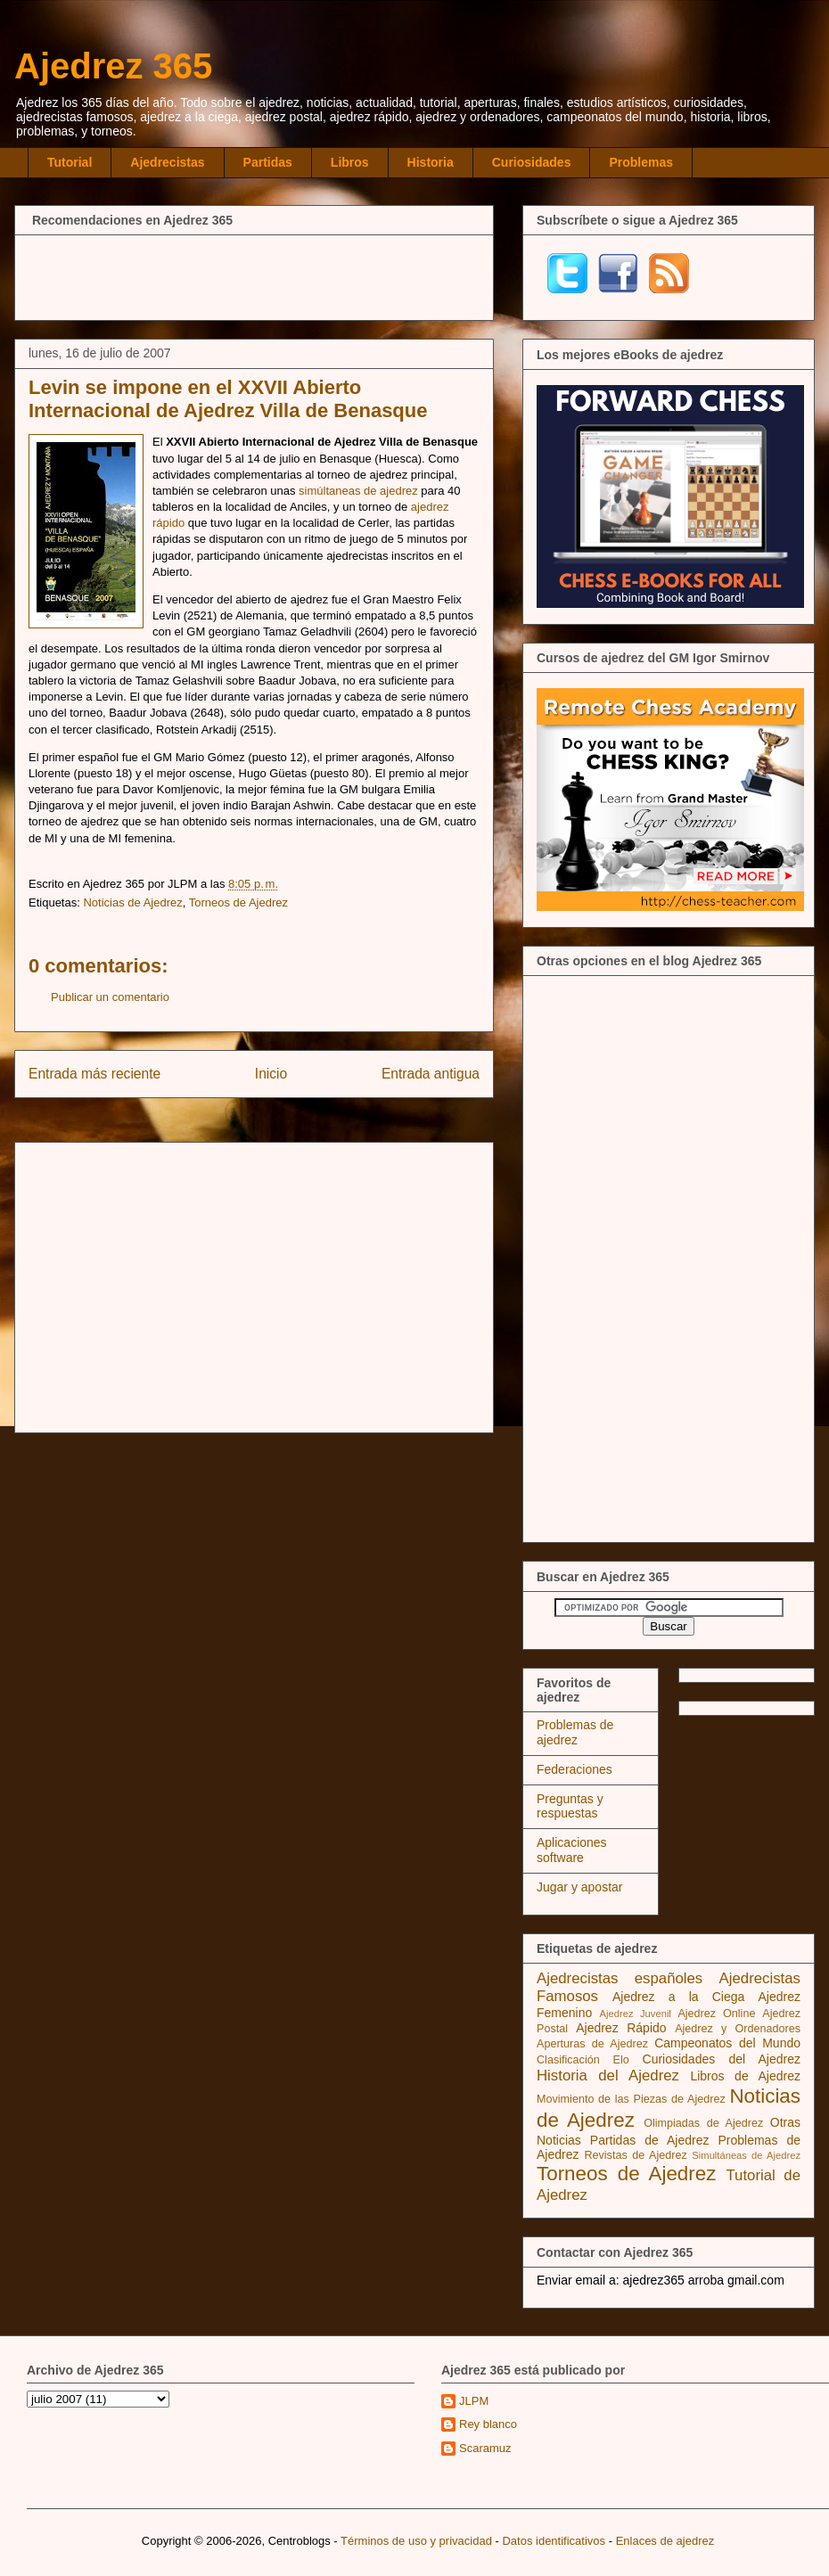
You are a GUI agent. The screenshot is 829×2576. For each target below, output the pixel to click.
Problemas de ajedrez (575, 1732)
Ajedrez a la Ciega (678, 1996)
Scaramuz (485, 2448)
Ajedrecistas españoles (619, 1978)
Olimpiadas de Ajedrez (703, 2123)
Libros (350, 162)
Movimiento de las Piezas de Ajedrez (631, 2099)
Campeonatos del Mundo (727, 2043)
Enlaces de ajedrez (665, 2540)
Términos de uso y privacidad (416, 2540)
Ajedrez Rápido (621, 2028)
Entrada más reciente (94, 1073)
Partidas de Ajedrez (650, 2140)
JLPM (473, 2401)
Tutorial (69, 162)
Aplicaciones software (572, 1850)
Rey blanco (488, 2424)
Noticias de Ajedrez (132, 902)
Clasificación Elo (583, 2060)
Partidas (267, 162)
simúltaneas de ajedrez (358, 490)
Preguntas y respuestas (570, 1806)
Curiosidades (531, 162)
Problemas (641, 162)
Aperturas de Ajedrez (592, 2044)
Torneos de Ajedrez (238, 902)
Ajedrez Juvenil (635, 2013)
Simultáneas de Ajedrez (746, 2155)
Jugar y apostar (580, 1887)
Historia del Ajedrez (608, 2075)
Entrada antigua (431, 1073)
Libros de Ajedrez (745, 2076)
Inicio (271, 1073)
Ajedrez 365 (113, 66)
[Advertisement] (254, 275)
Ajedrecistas (167, 162)
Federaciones (574, 1769)
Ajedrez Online (716, 2013)
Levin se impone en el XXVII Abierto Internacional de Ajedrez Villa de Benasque (228, 399)
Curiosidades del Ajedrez (721, 2059)
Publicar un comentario (110, 997)
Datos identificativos (553, 2540)
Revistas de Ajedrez (635, 2155)
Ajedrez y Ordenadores (737, 2028)
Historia (430, 162)
